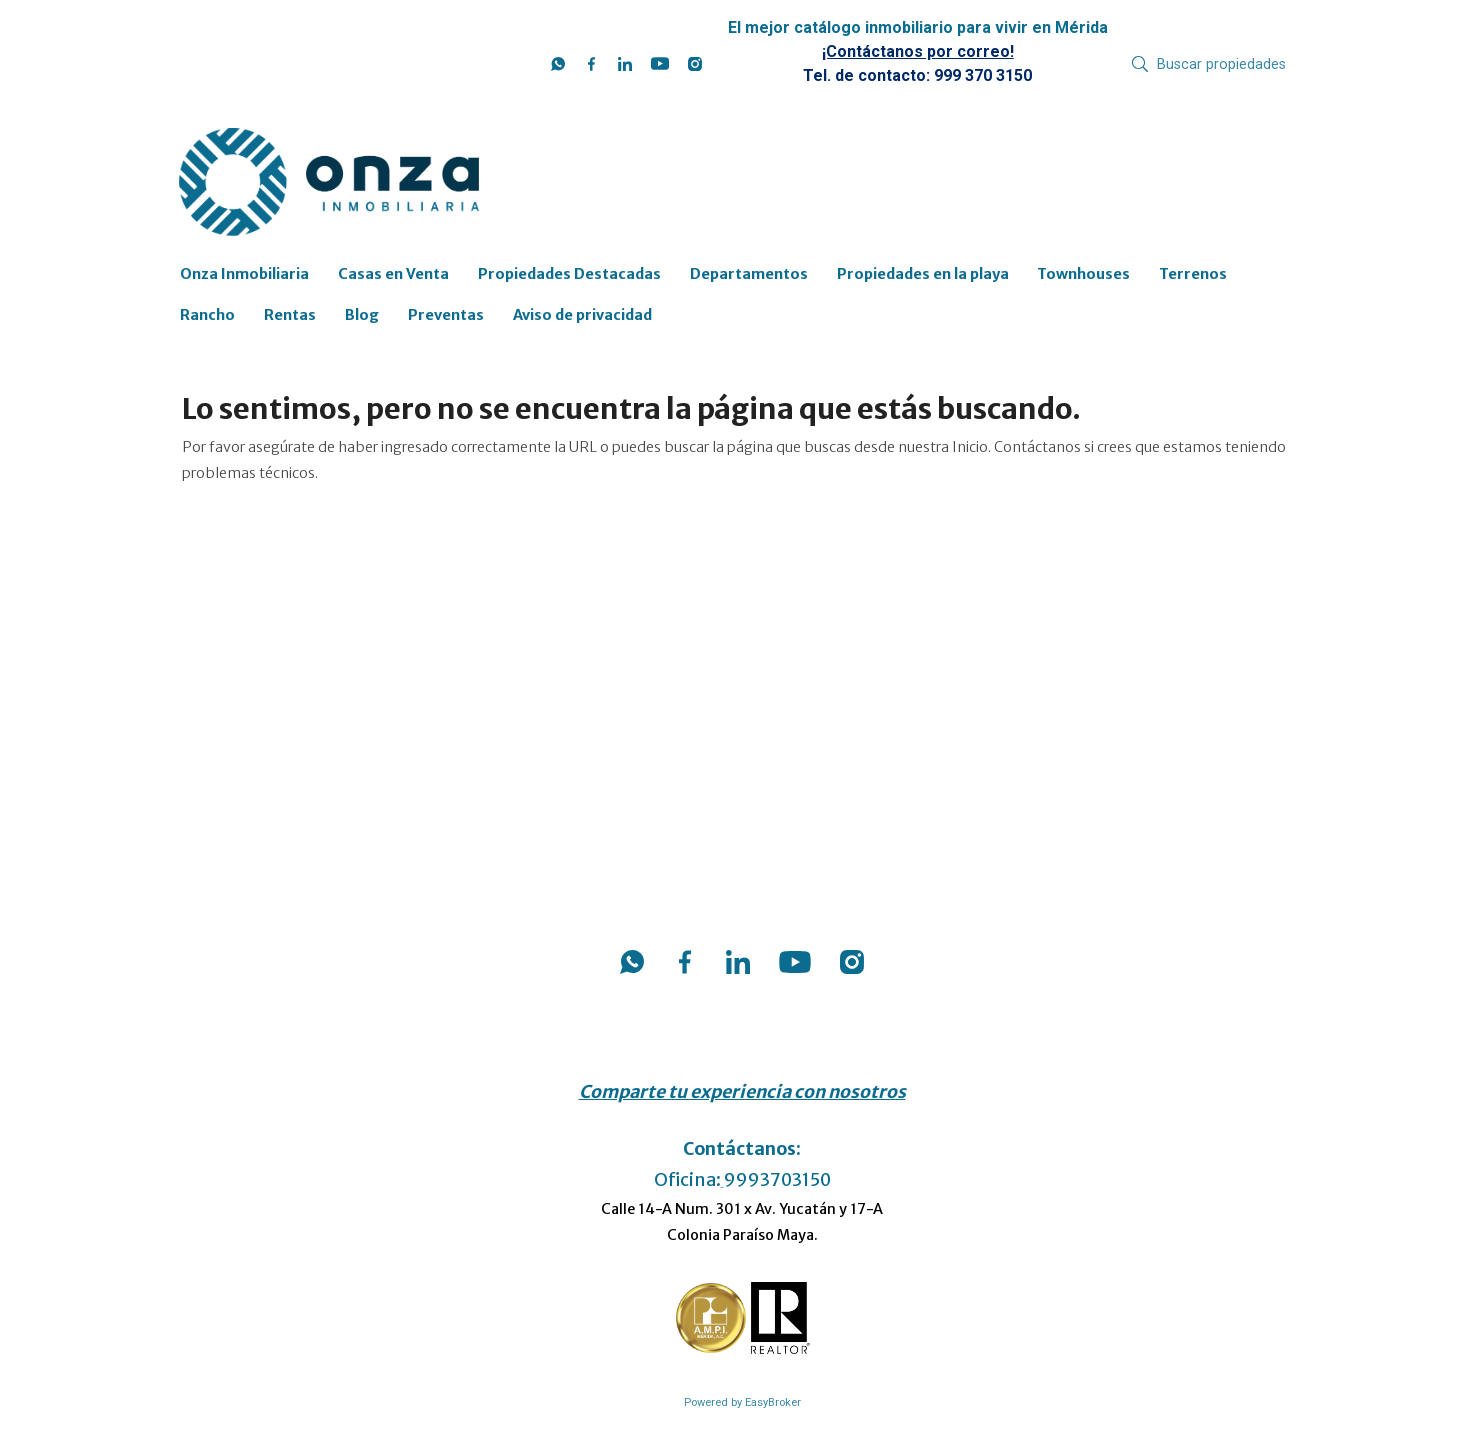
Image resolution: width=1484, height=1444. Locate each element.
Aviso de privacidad (582, 315)
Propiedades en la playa (923, 274)
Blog (362, 315)
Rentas (290, 315)
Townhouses (1083, 274)
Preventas (446, 315)
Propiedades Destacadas (569, 274)
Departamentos (749, 274)
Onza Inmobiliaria (244, 274)
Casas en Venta (393, 274)
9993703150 (777, 1180)
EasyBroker (773, 1402)
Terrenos (1193, 274)
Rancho (207, 315)
